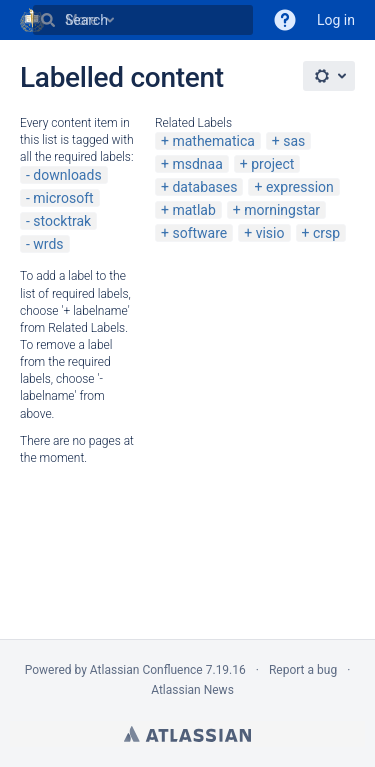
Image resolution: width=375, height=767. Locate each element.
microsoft (63, 198)
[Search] (48, 20)
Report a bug (303, 670)
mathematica (213, 141)
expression (300, 187)
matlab (193, 210)
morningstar (282, 210)
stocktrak (62, 221)
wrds (48, 244)
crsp (326, 233)
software (199, 233)
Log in (336, 20)
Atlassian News (192, 690)
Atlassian (187, 734)
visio (270, 233)
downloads (67, 175)
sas (294, 141)
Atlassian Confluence (146, 670)
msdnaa (197, 164)
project (272, 164)
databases (204, 187)
